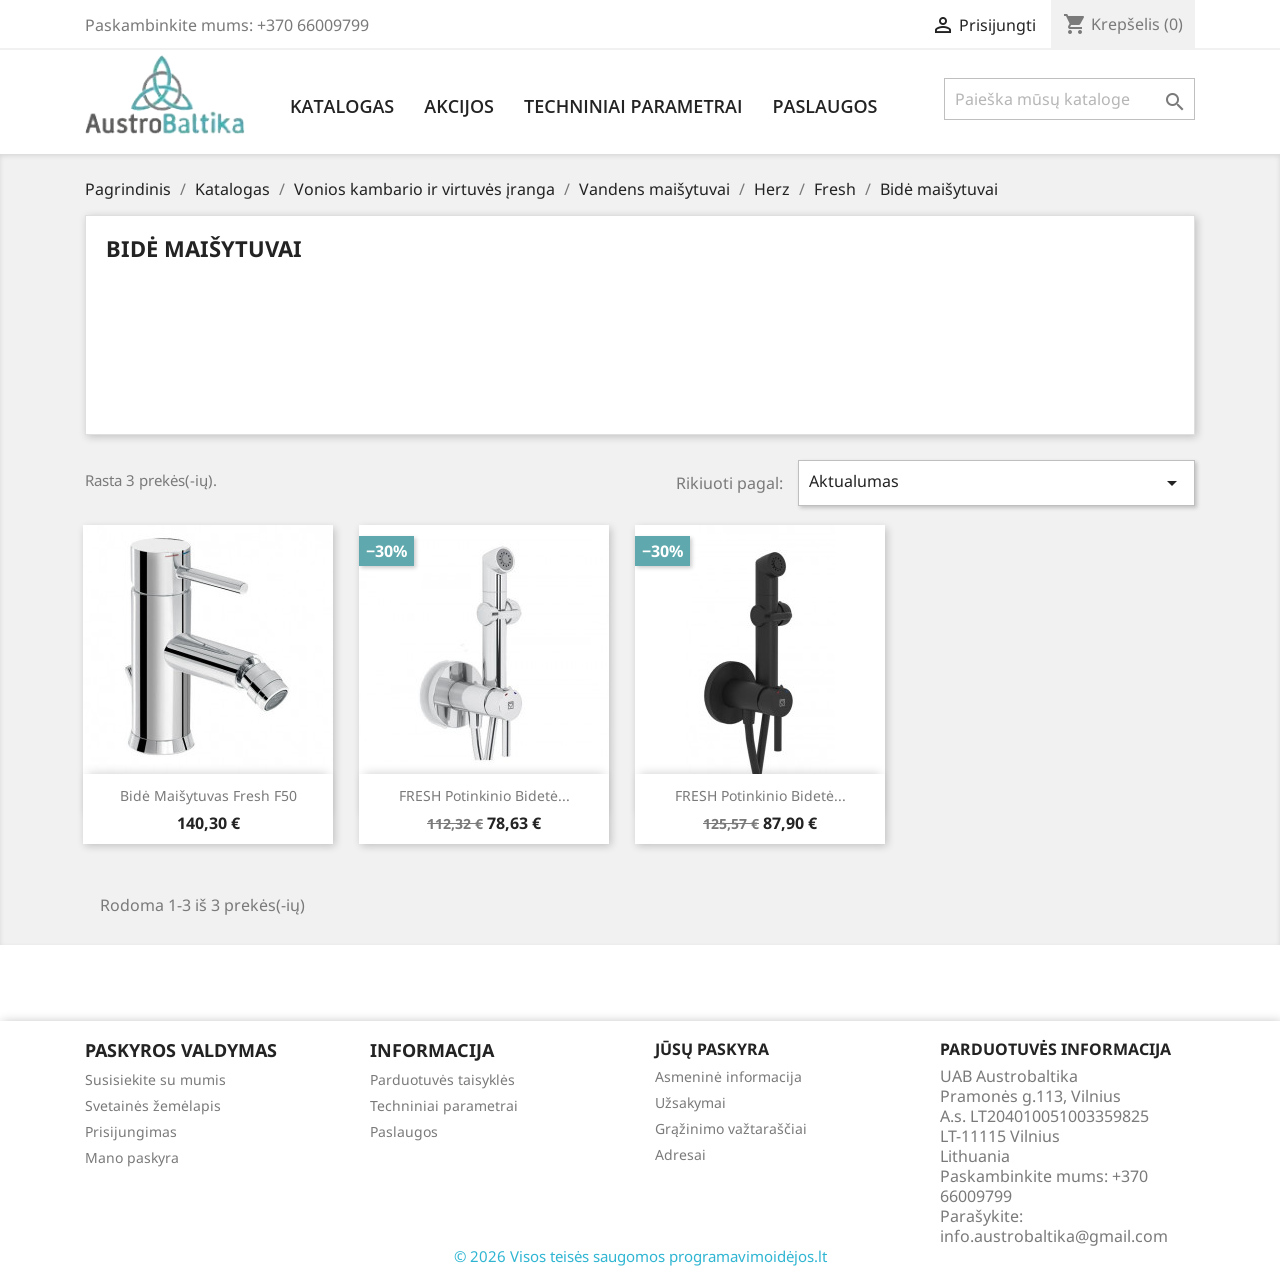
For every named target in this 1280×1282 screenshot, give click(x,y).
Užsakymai (690, 1102)
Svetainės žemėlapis (153, 1105)
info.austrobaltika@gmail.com (1054, 1236)
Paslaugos (824, 106)
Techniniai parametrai (633, 106)
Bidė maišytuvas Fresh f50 (208, 795)
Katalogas (342, 106)
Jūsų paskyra (712, 1049)
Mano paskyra (132, 1157)
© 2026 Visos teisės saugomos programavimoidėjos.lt (640, 1256)
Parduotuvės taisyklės (442, 1079)
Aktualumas (997, 482)
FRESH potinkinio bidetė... (484, 795)
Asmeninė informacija (728, 1076)
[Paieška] (1069, 99)
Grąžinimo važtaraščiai (731, 1128)
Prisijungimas (131, 1131)
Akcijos (459, 106)
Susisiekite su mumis (155, 1079)
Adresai (680, 1154)
